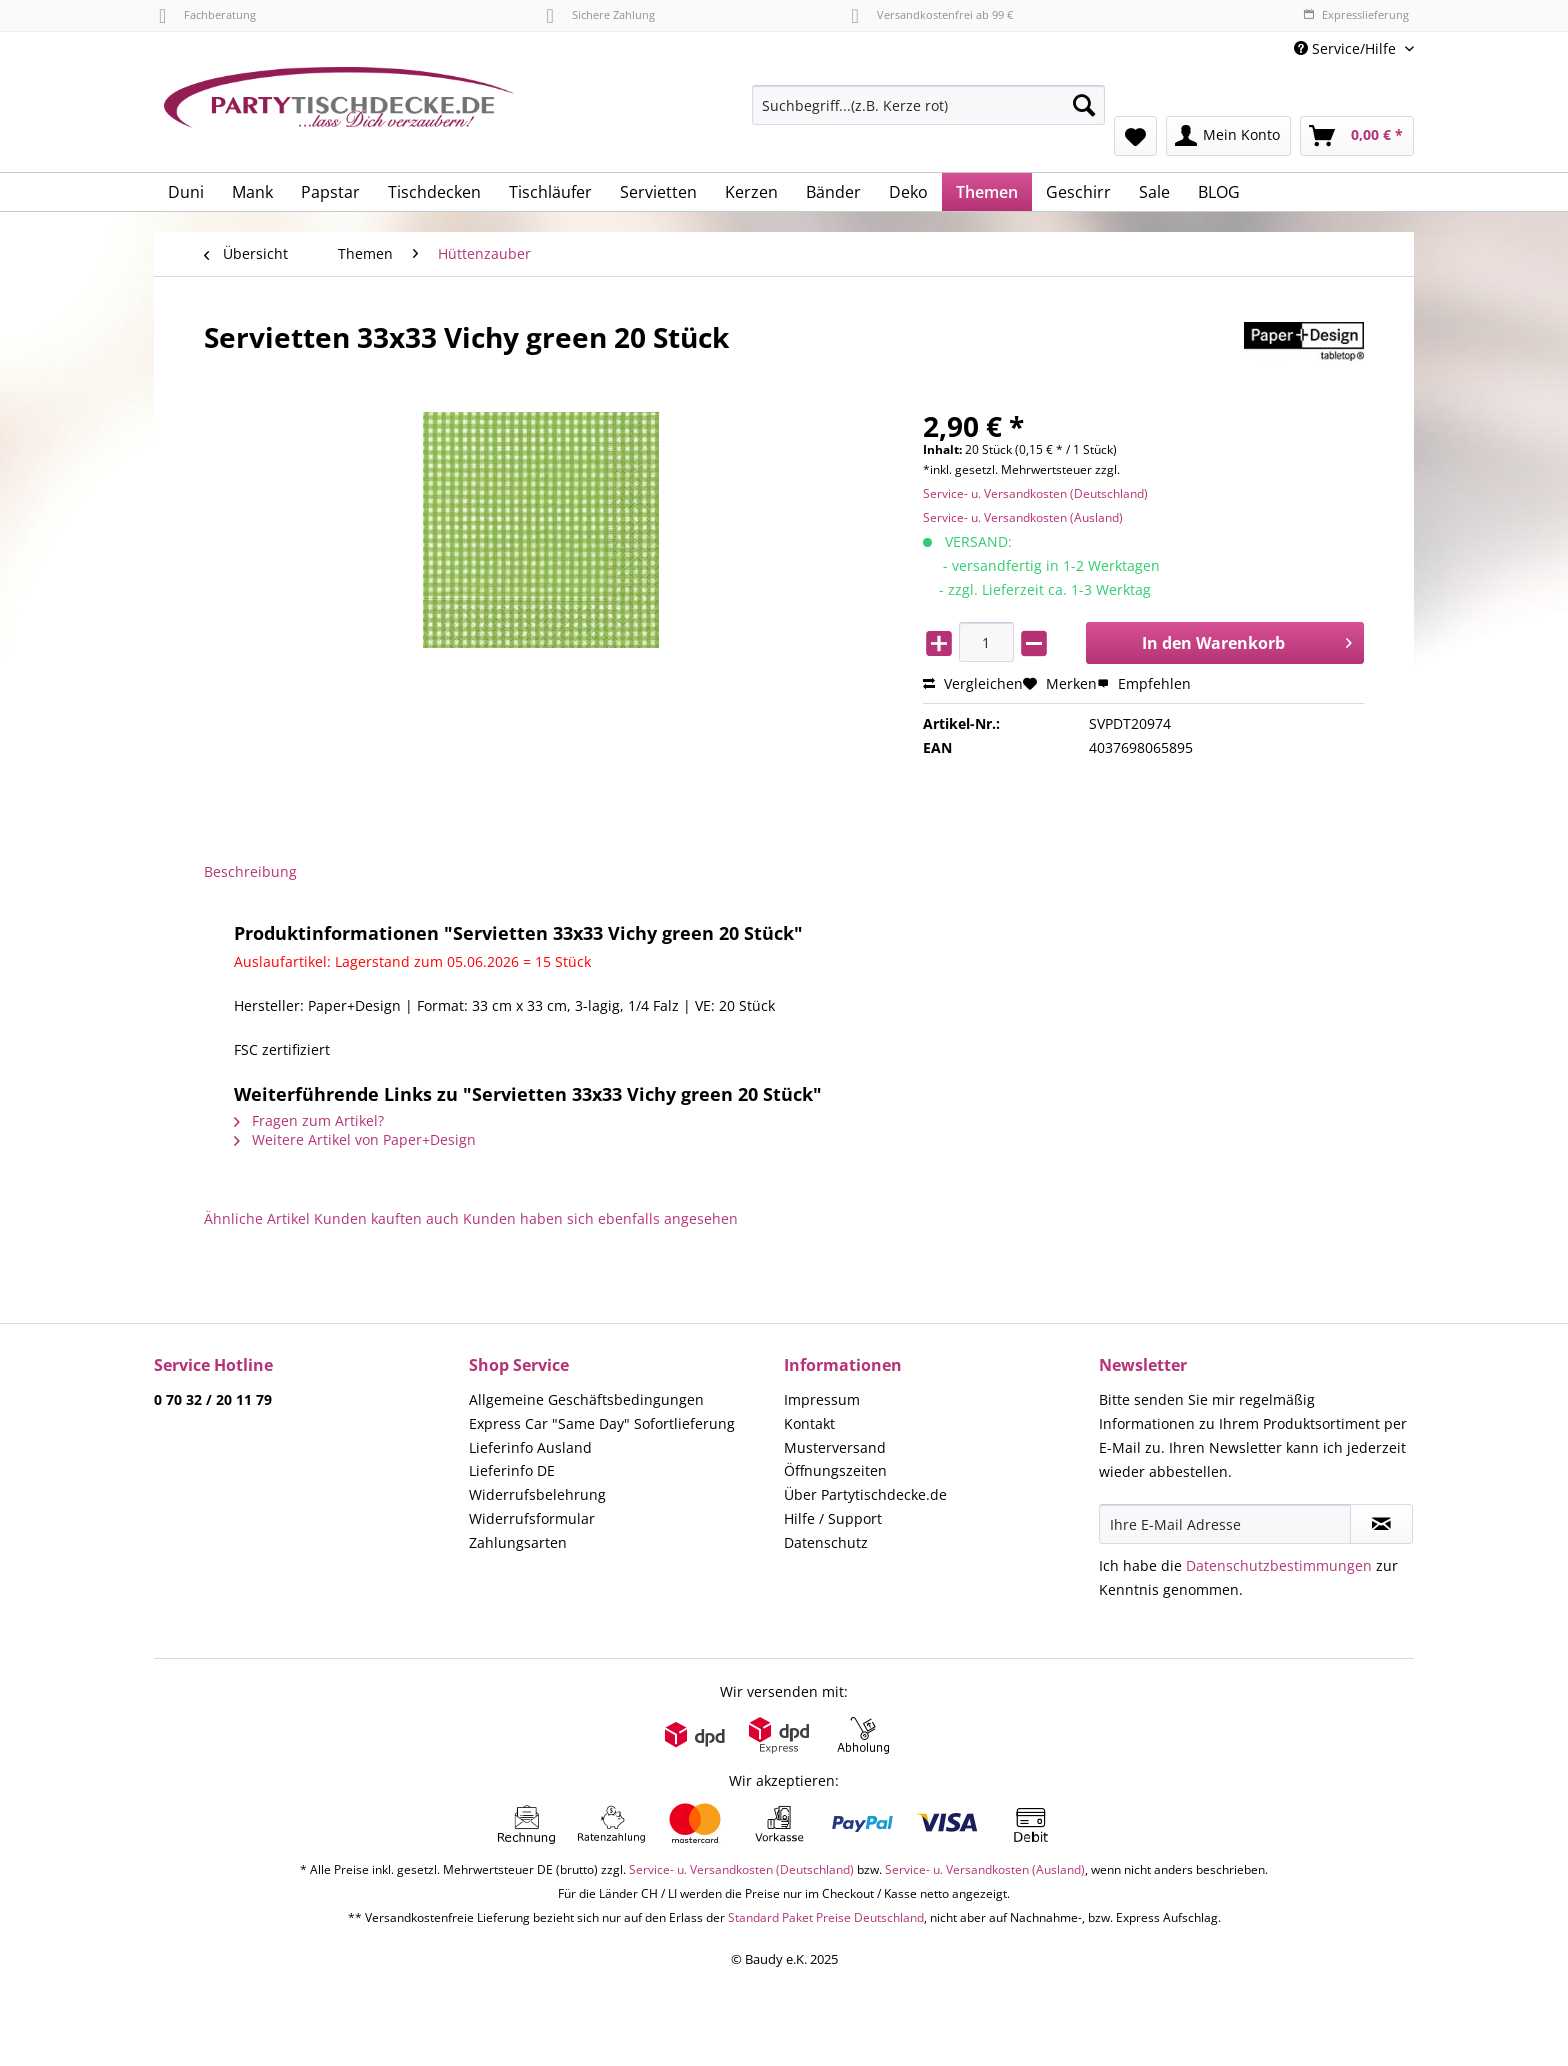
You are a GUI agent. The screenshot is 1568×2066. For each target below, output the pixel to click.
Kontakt (809, 1423)
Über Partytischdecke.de (865, 1494)
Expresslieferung (1356, 14)
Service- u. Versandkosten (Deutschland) (1035, 493)
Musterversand (835, 1447)
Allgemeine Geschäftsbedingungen (586, 1399)
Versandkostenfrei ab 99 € (932, 14)
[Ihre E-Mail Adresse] (1225, 1524)
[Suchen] (1084, 105)
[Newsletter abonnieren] (1381, 1524)
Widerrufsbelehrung (537, 1494)
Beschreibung (250, 871)
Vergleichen (973, 683)
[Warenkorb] (1357, 136)
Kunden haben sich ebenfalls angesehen (600, 1218)
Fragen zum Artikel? (309, 1120)
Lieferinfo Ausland (530, 1447)
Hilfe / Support (833, 1518)
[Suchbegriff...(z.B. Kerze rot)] (928, 105)
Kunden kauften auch (386, 1218)
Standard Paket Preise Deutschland (826, 1917)
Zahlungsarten (518, 1542)
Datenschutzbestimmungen (1279, 1565)
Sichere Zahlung (600, 14)
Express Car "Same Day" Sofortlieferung (602, 1423)
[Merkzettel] (1135, 136)
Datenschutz (826, 1542)
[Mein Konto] (1228, 136)
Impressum (822, 1399)
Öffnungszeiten (835, 1470)
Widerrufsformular (532, 1518)
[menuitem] (928, 114)
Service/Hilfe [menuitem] (1347, 48)
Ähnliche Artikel (257, 1218)
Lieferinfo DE (512, 1470)
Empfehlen (1144, 683)
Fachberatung (207, 14)
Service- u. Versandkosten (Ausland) (1023, 517)
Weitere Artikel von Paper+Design (355, 1139)
